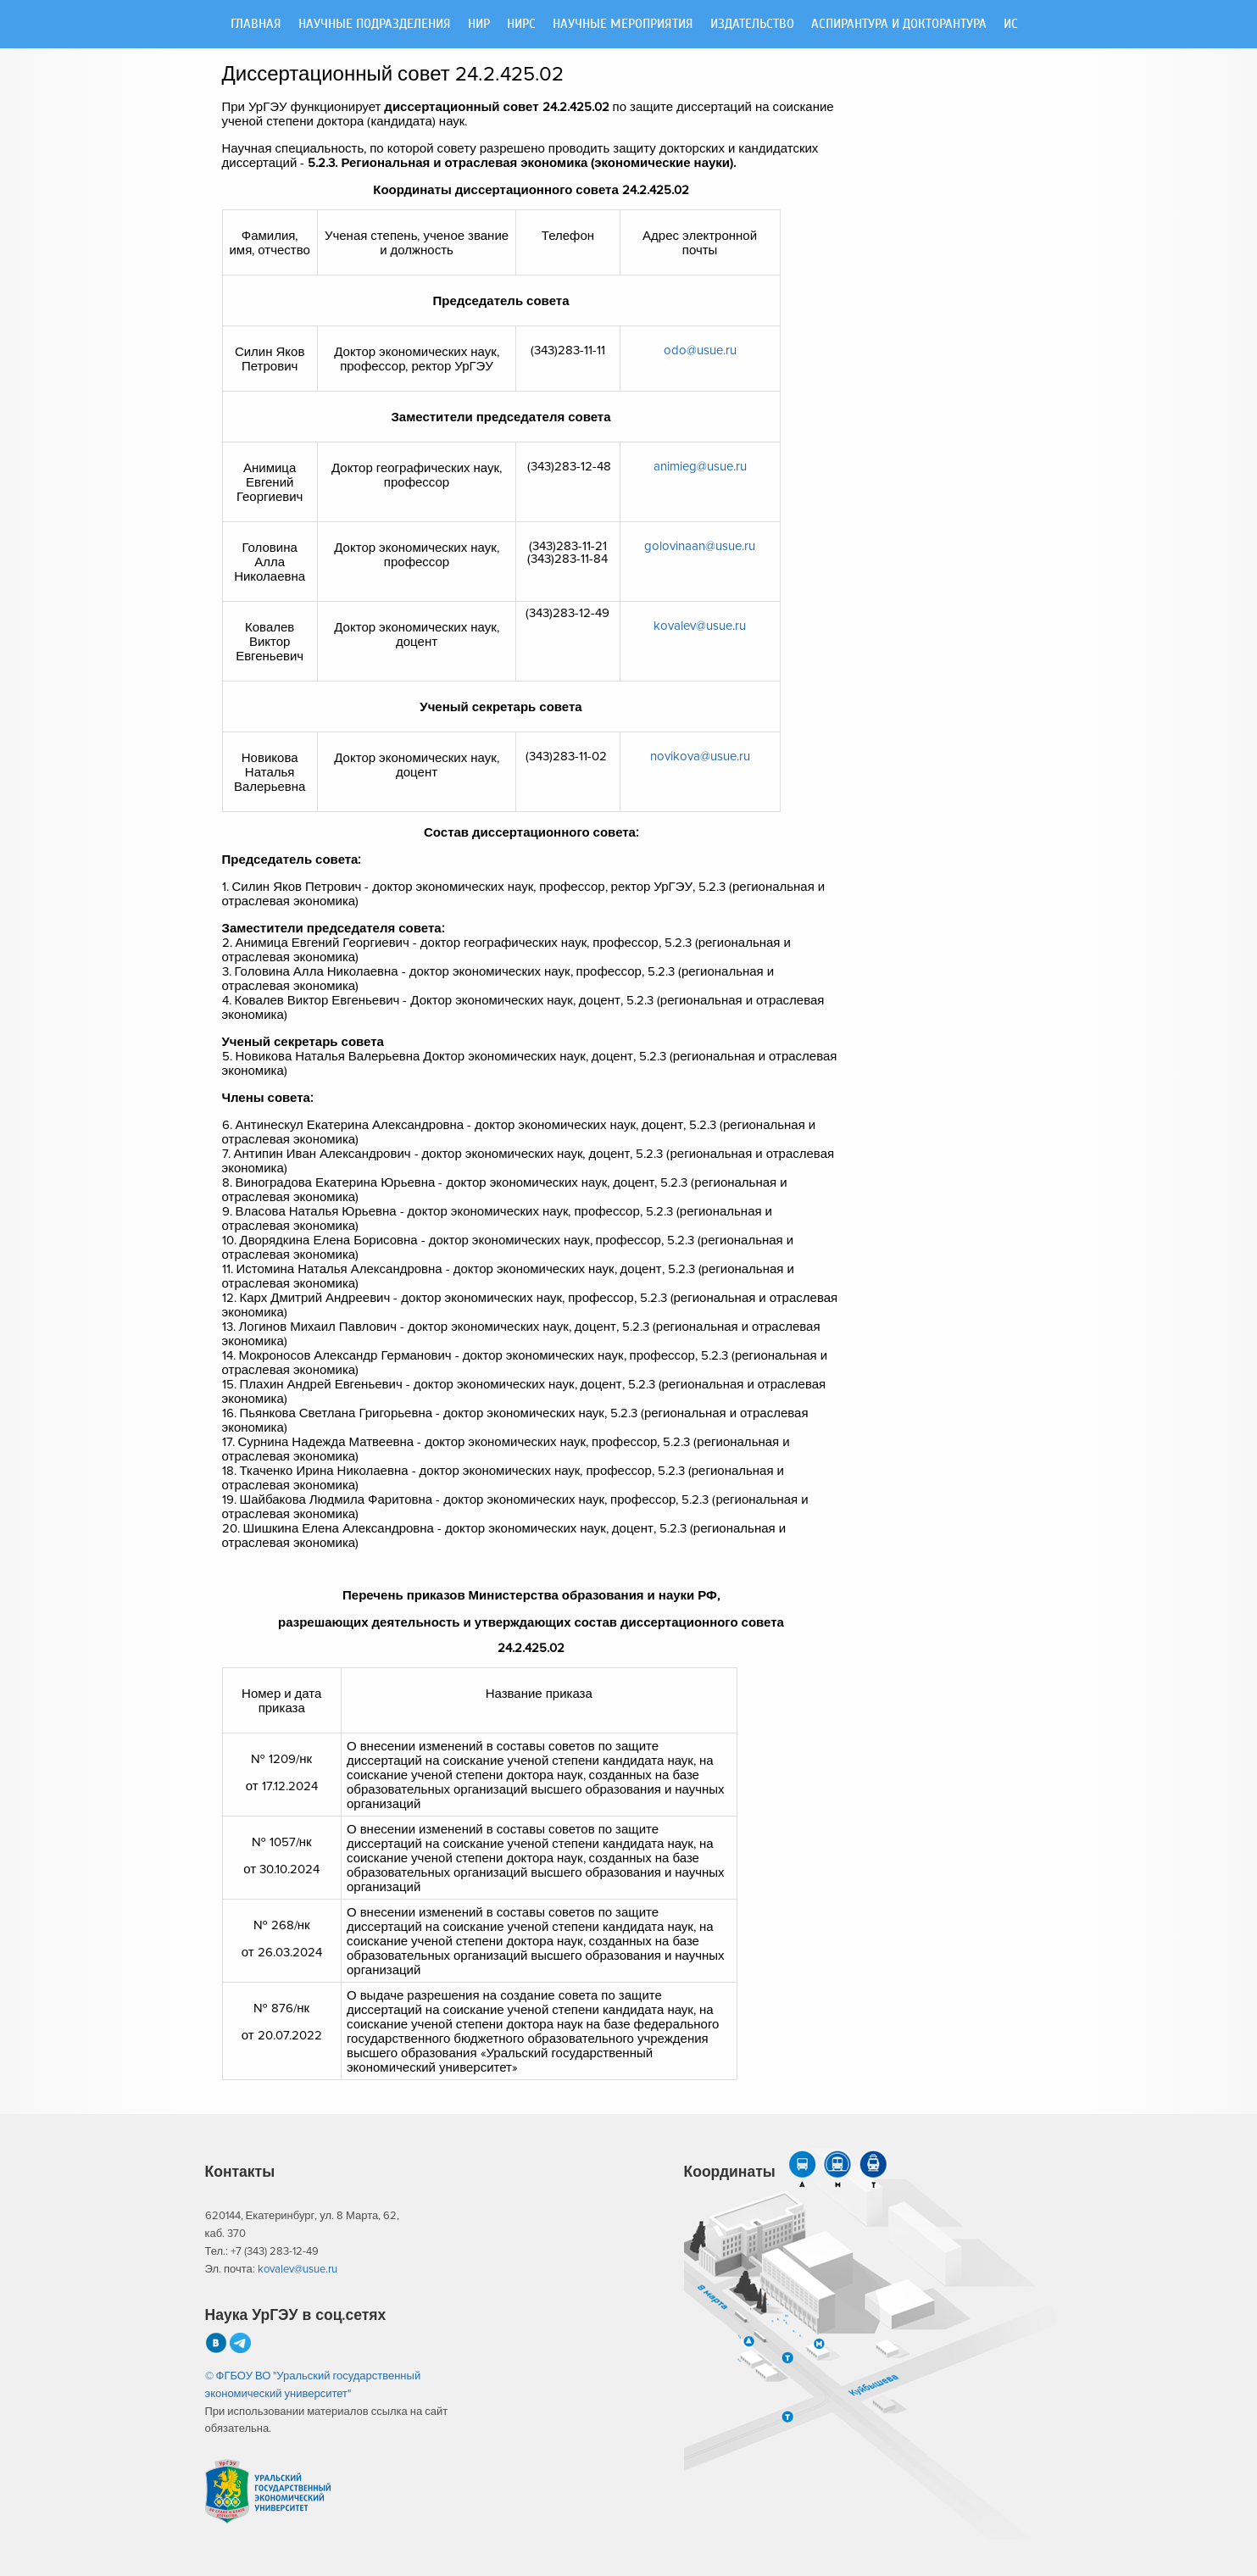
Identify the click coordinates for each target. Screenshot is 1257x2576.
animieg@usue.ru (700, 466)
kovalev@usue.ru (700, 626)
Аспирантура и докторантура (899, 24)
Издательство (752, 24)
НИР (479, 24)
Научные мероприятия (623, 24)
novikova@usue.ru (700, 756)
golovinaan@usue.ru (699, 546)
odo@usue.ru (700, 350)
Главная (256, 24)
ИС (1011, 24)
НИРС (521, 24)
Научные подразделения (374, 24)
